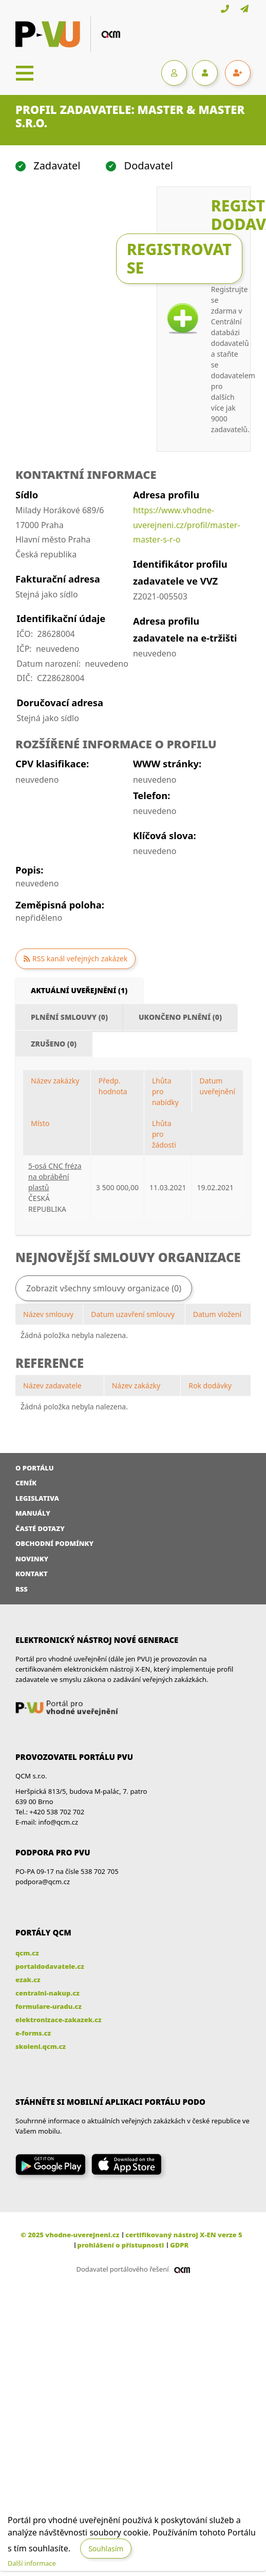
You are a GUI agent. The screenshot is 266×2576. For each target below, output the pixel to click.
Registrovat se (179, 258)
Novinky (31, 1558)
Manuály (32, 1513)
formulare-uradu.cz (48, 2006)
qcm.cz (27, 1953)
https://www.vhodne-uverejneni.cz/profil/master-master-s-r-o (186, 525)
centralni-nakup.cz (47, 1993)
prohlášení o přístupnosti (121, 2245)
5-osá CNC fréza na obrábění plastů (55, 1176)
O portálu (34, 1468)
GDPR (179, 2245)
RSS (21, 1589)
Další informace (32, 2563)
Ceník (25, 1482)
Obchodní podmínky (54, 1543)
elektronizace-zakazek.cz (58, 2019)
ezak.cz (28, 1979)
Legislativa (37, 1498)
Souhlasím (105, 2548)
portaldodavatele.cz (49, 1966)
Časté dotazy (40, 1528)
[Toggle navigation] (24, 73)
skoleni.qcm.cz (40, 2046)
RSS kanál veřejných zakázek (79, 958)
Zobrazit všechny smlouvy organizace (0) (103, 1288)
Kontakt (31, 1573)
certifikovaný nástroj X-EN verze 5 (183, 2234)
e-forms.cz (33, 2033)
